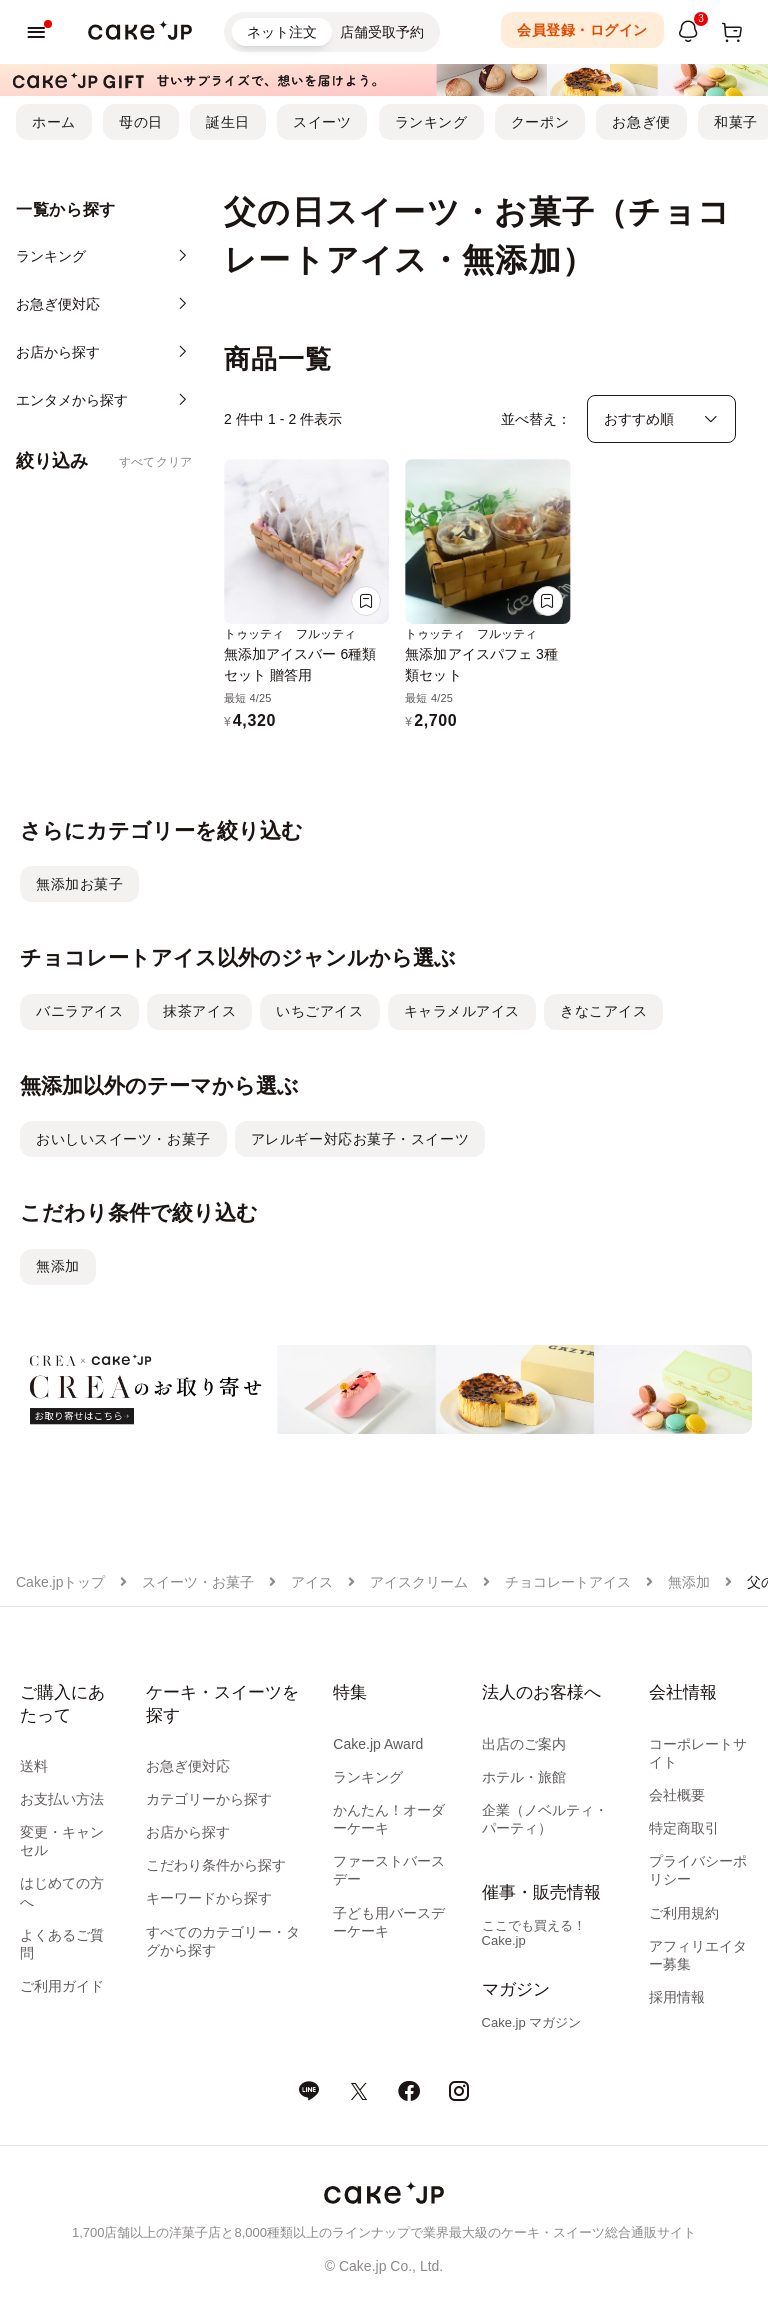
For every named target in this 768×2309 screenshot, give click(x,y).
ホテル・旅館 (524, 1777)
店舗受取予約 (382, 32)
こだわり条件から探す (216, 1865)
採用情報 (677, 1997)
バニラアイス (79, 1011)
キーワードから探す (209, 1898)
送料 (34, 1766)
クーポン (540, 122)
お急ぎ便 (641, 122)
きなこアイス (603, 1011)
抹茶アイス (199, 1011)
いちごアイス (319, 1011)
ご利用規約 (684, 1913)
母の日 (141, 122)
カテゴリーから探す (209, 1799)
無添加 (58, 1266)
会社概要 (677, 1795)
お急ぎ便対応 (188, 1766)
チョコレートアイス (568, 1582)
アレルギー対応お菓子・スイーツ (360, 1139)
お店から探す (188, 1832)
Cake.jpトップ (60, 1582)
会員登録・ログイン (582, 30)
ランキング (431, 122)
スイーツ (322, 122)
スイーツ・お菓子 (198, 1582)
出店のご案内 (524, 1744)
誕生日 (228, 122)
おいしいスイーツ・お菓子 (123, 1139)
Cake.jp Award (378, 1744)
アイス (312, 1582)
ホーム (54, 122)
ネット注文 (282, 32)
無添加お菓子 (79, 884)
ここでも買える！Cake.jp (534, 1933)
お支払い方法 (62, 1799)
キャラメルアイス (462, 1011)
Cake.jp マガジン (532, 2022)
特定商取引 (684, 1828)
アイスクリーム (419, 1582)
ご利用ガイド (62, 1986)
